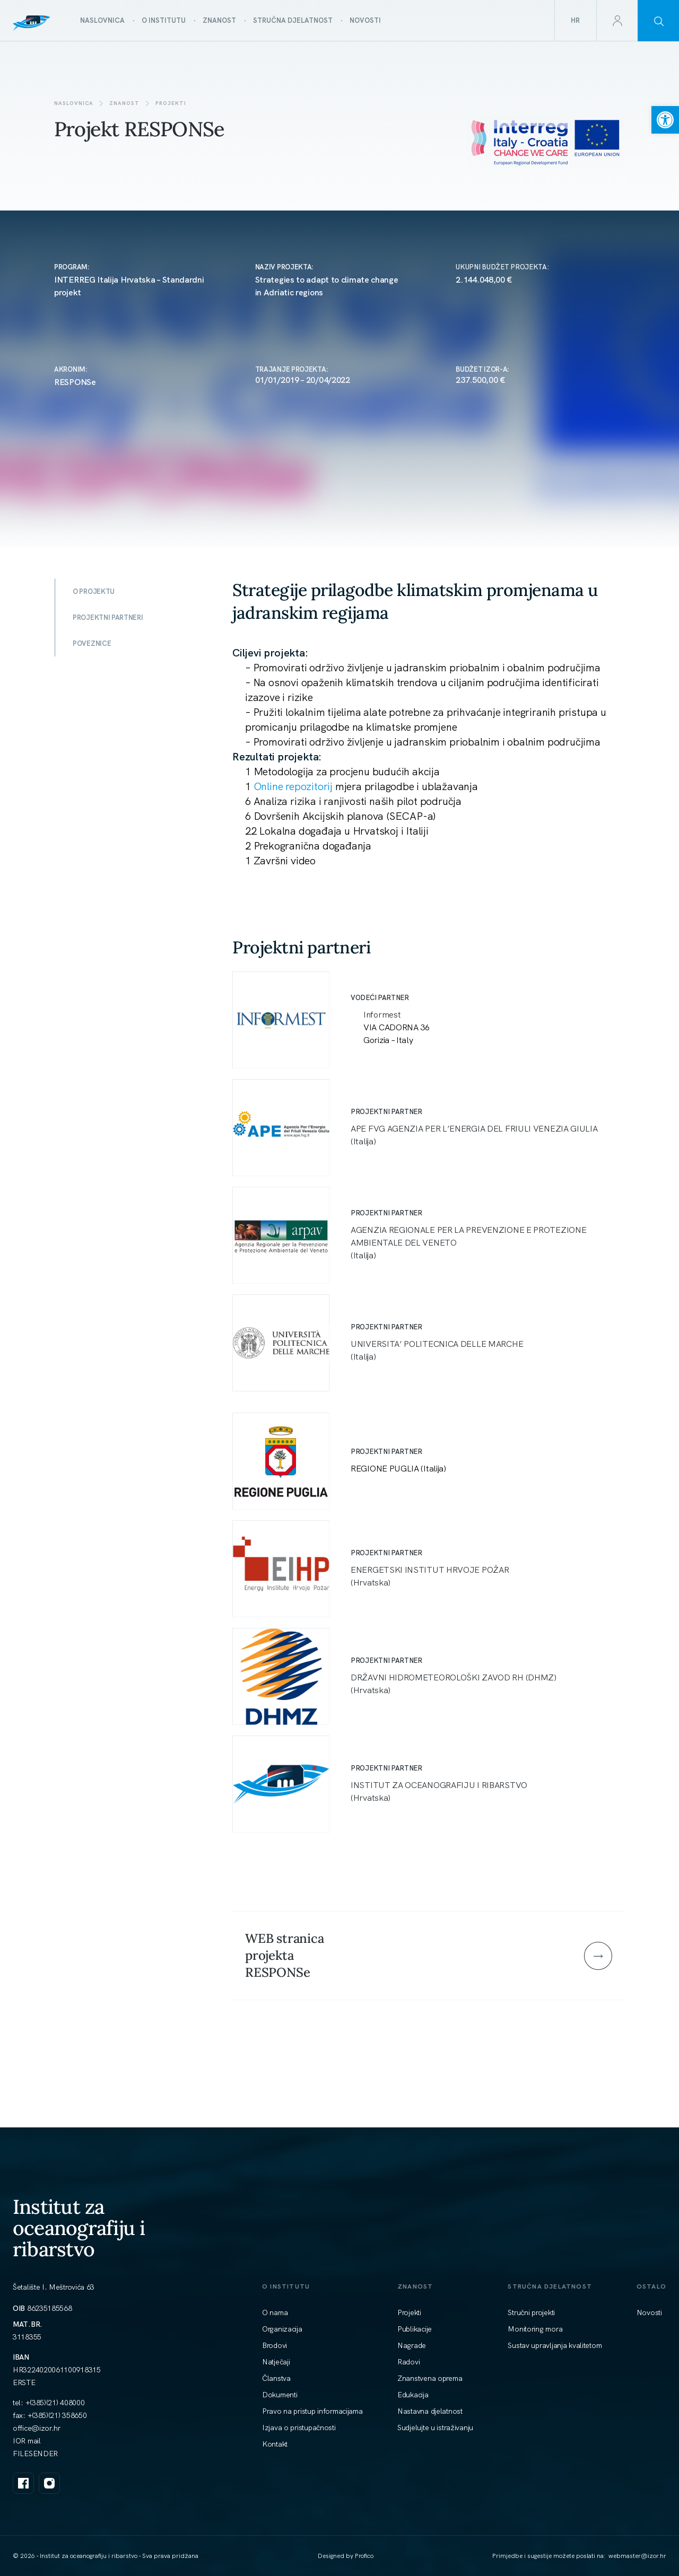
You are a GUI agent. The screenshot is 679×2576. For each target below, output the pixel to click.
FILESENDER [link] (35, 2453)
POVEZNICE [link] (92, 643)
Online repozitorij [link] (293, 786)
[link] (665, 120)
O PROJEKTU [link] (94, 591)
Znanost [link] (124, 103)
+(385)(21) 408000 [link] (55, 2402)
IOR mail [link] (27, 2441)
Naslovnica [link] (73, 103)
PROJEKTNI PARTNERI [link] (108, 617)
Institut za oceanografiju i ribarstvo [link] (79, 2227)
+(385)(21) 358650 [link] (57, 2415)
